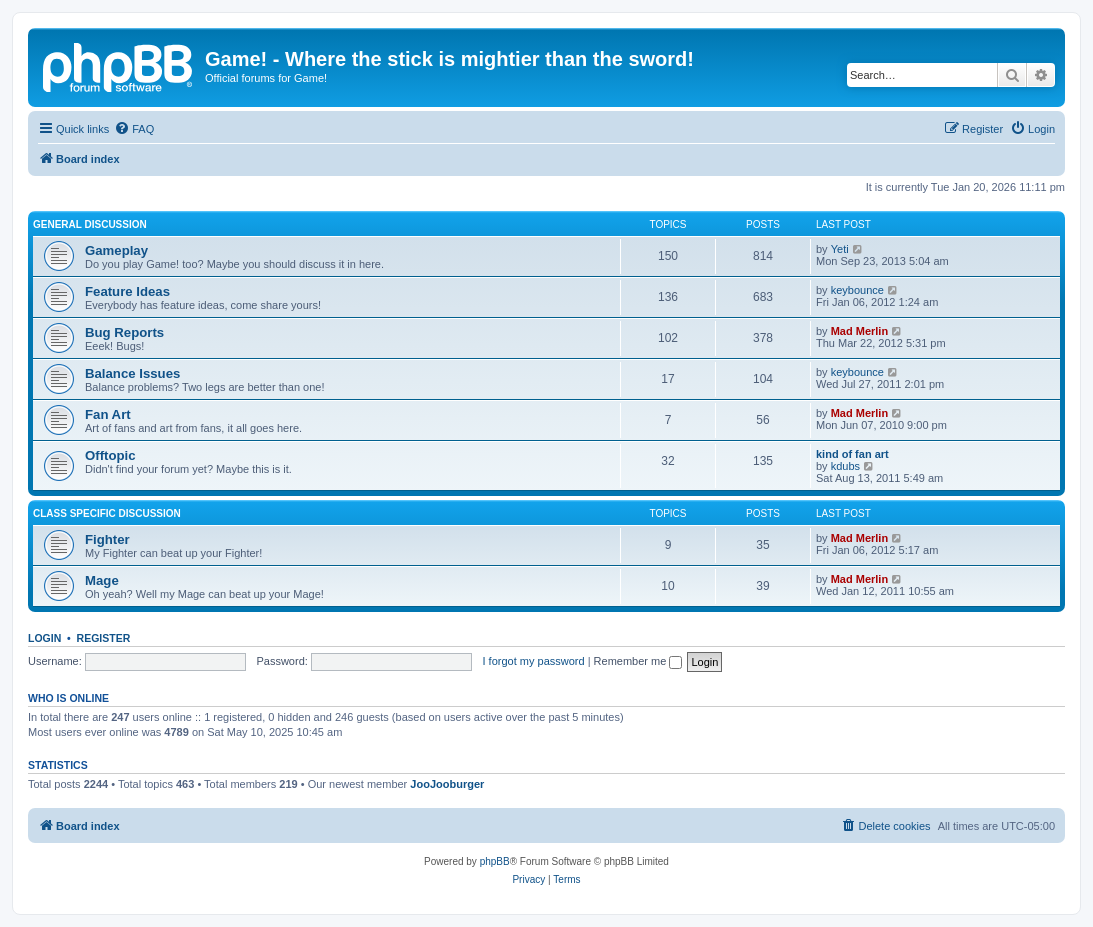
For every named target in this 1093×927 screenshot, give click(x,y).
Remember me (638, 661)
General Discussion (90, 224)
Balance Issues (132, 373)
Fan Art (108, 414)
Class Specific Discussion (107, 513)
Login (44, 638)
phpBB (495, 861)
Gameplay (116, 250)
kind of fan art (852, 454)
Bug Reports (124, 332)
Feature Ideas (127, 291)
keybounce (857, 290)
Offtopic (110, 455)
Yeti (840, 249)
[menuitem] (134, 129)
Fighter (107, 539)
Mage (102, 580)
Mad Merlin (859, 331)
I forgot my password (534, 661)
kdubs (845, 466)
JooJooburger (447, 784)
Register (104, 638)
